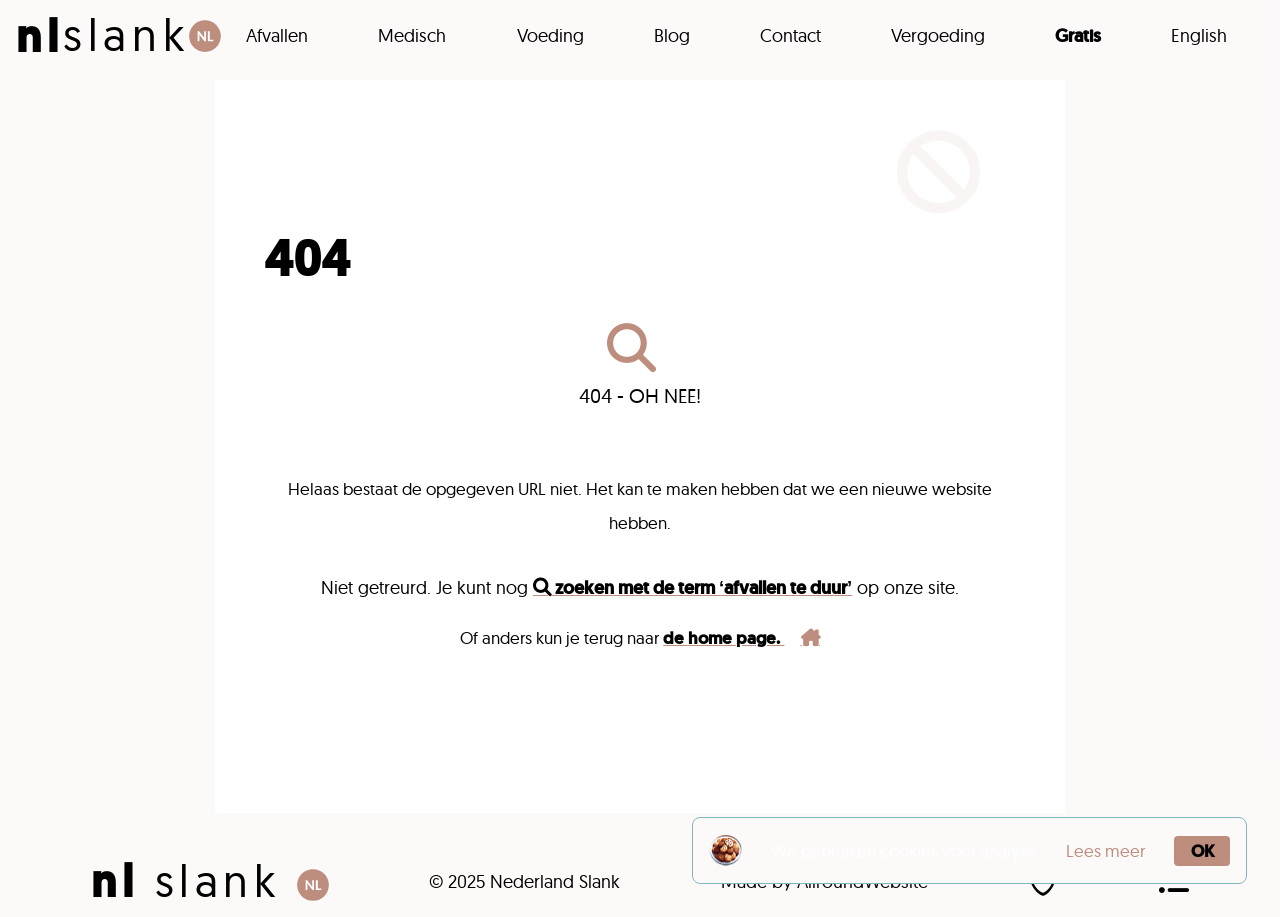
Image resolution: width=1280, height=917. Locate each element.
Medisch (412, 35)
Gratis (1078, 36)
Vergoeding (938, 35)
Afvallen (277, 35)
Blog (672, 35)
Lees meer (1105, 850)
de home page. (741, 638)
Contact (790, 35)
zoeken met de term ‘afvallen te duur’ (692, 587)
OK (1202, 851)
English (1199, 35)
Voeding (550, 35)
